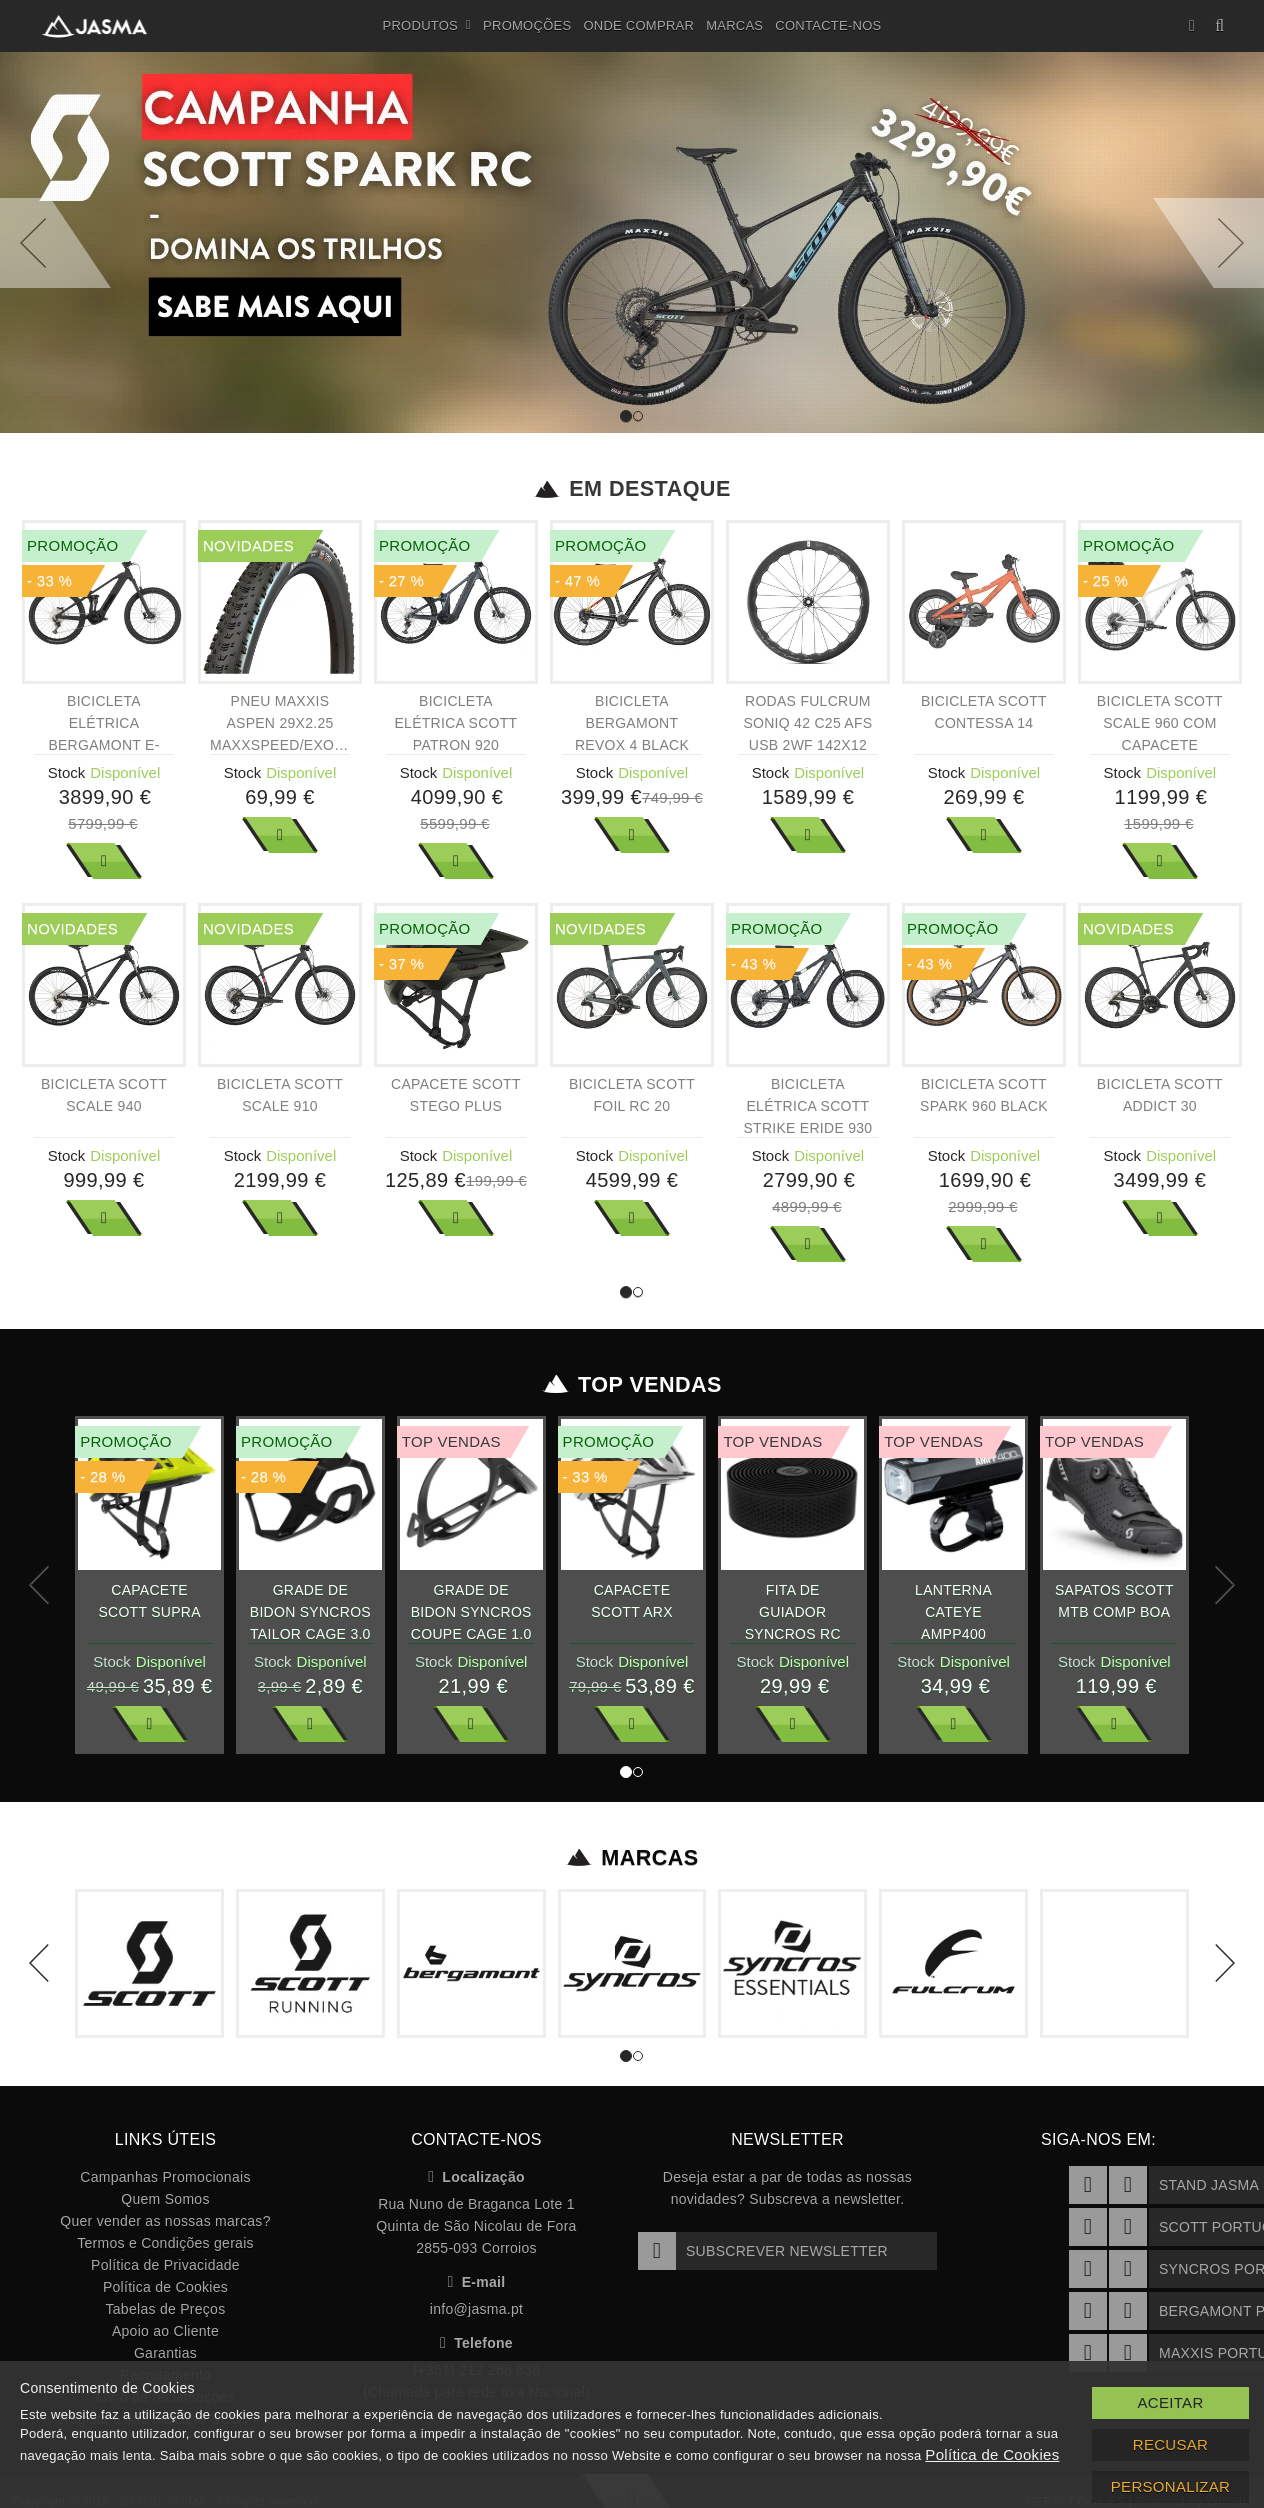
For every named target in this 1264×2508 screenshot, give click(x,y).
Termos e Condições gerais (165, 2243)
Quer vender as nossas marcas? (165, 2221)
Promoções (527, 25)
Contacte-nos (828, 25)
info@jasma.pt (476, 2309)
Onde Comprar (638, 25)
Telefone (476, 2343)
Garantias (165, 2353)
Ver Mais (104, 861)
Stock (67, 772)
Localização (476, 2177)
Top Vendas (632, 1385)
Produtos (427, 26)
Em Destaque (632, 489)
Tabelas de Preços (166, 2309)
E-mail (477, 2282)
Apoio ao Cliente (165, 2331)
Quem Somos (165, 2199)
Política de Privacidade (165, 2265)
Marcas (734, 25)
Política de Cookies (165, 2287)
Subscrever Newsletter (763, 2251)
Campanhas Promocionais (165, 2177)
